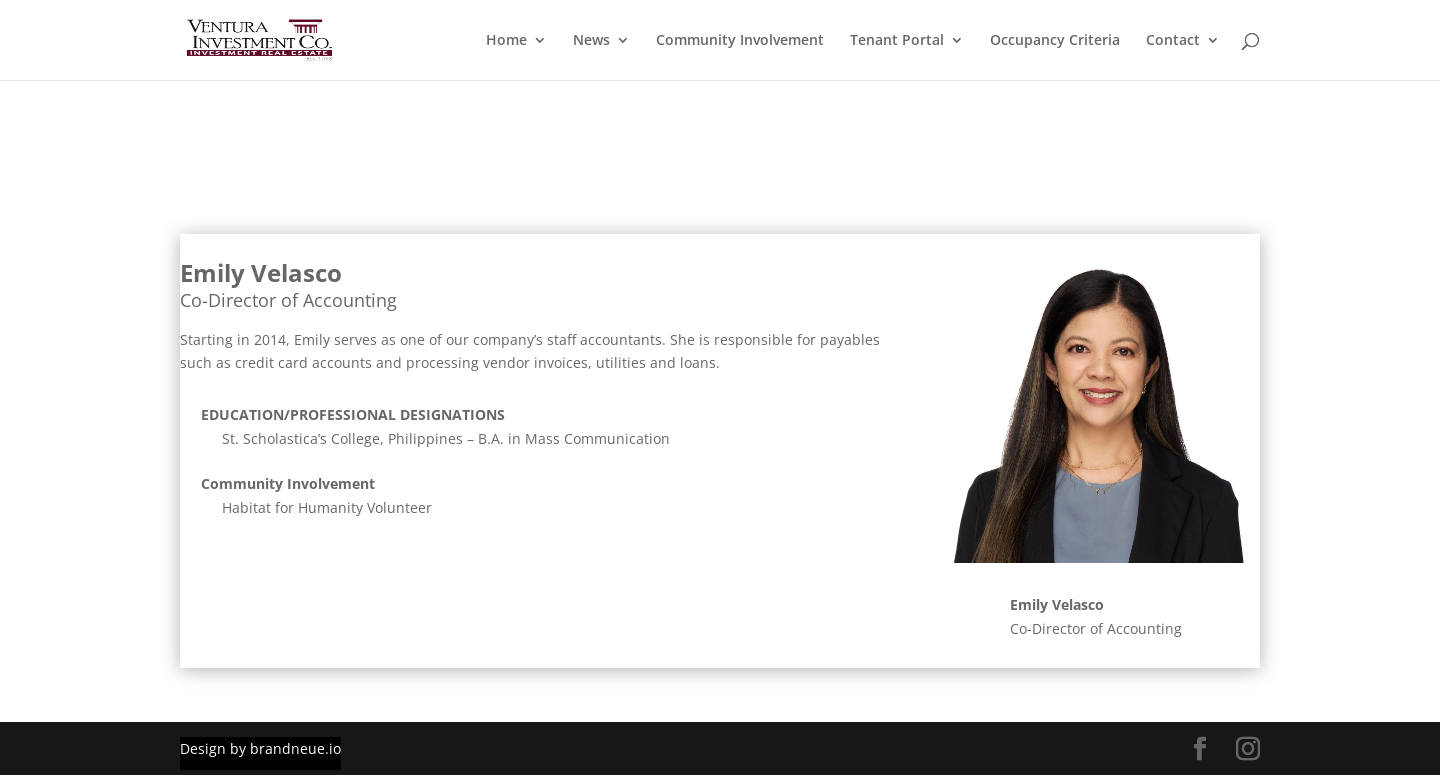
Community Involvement (740, 41)
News (591, 41)
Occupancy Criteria (1055, 41)
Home (506, 41)
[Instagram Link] (1248, 749)
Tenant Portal (897, 41)
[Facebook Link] (1200, 749)
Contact (1173, 41)
